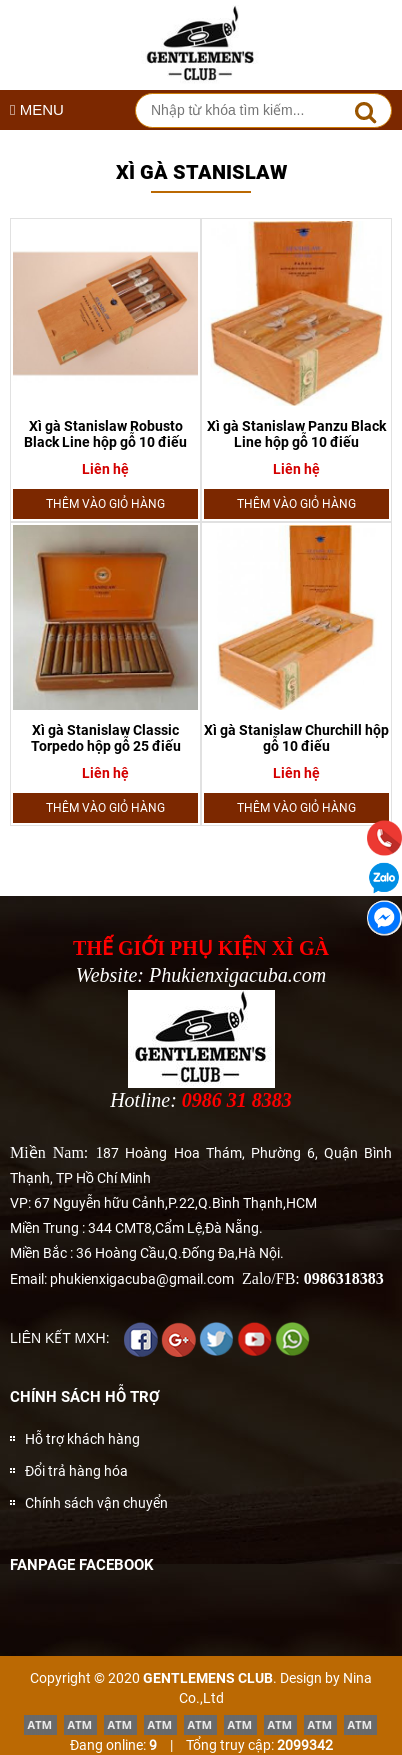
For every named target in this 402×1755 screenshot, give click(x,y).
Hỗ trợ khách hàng (82, 1439)
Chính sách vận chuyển (96, 1503)
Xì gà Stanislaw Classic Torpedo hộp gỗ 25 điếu (106, 738)
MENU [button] (37, 109)
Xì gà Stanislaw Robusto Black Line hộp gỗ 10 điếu (105, 434)
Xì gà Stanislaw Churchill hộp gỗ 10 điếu (296, 738)
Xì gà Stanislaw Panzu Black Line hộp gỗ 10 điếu (296, 434)
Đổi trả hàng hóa (76, 1471)
